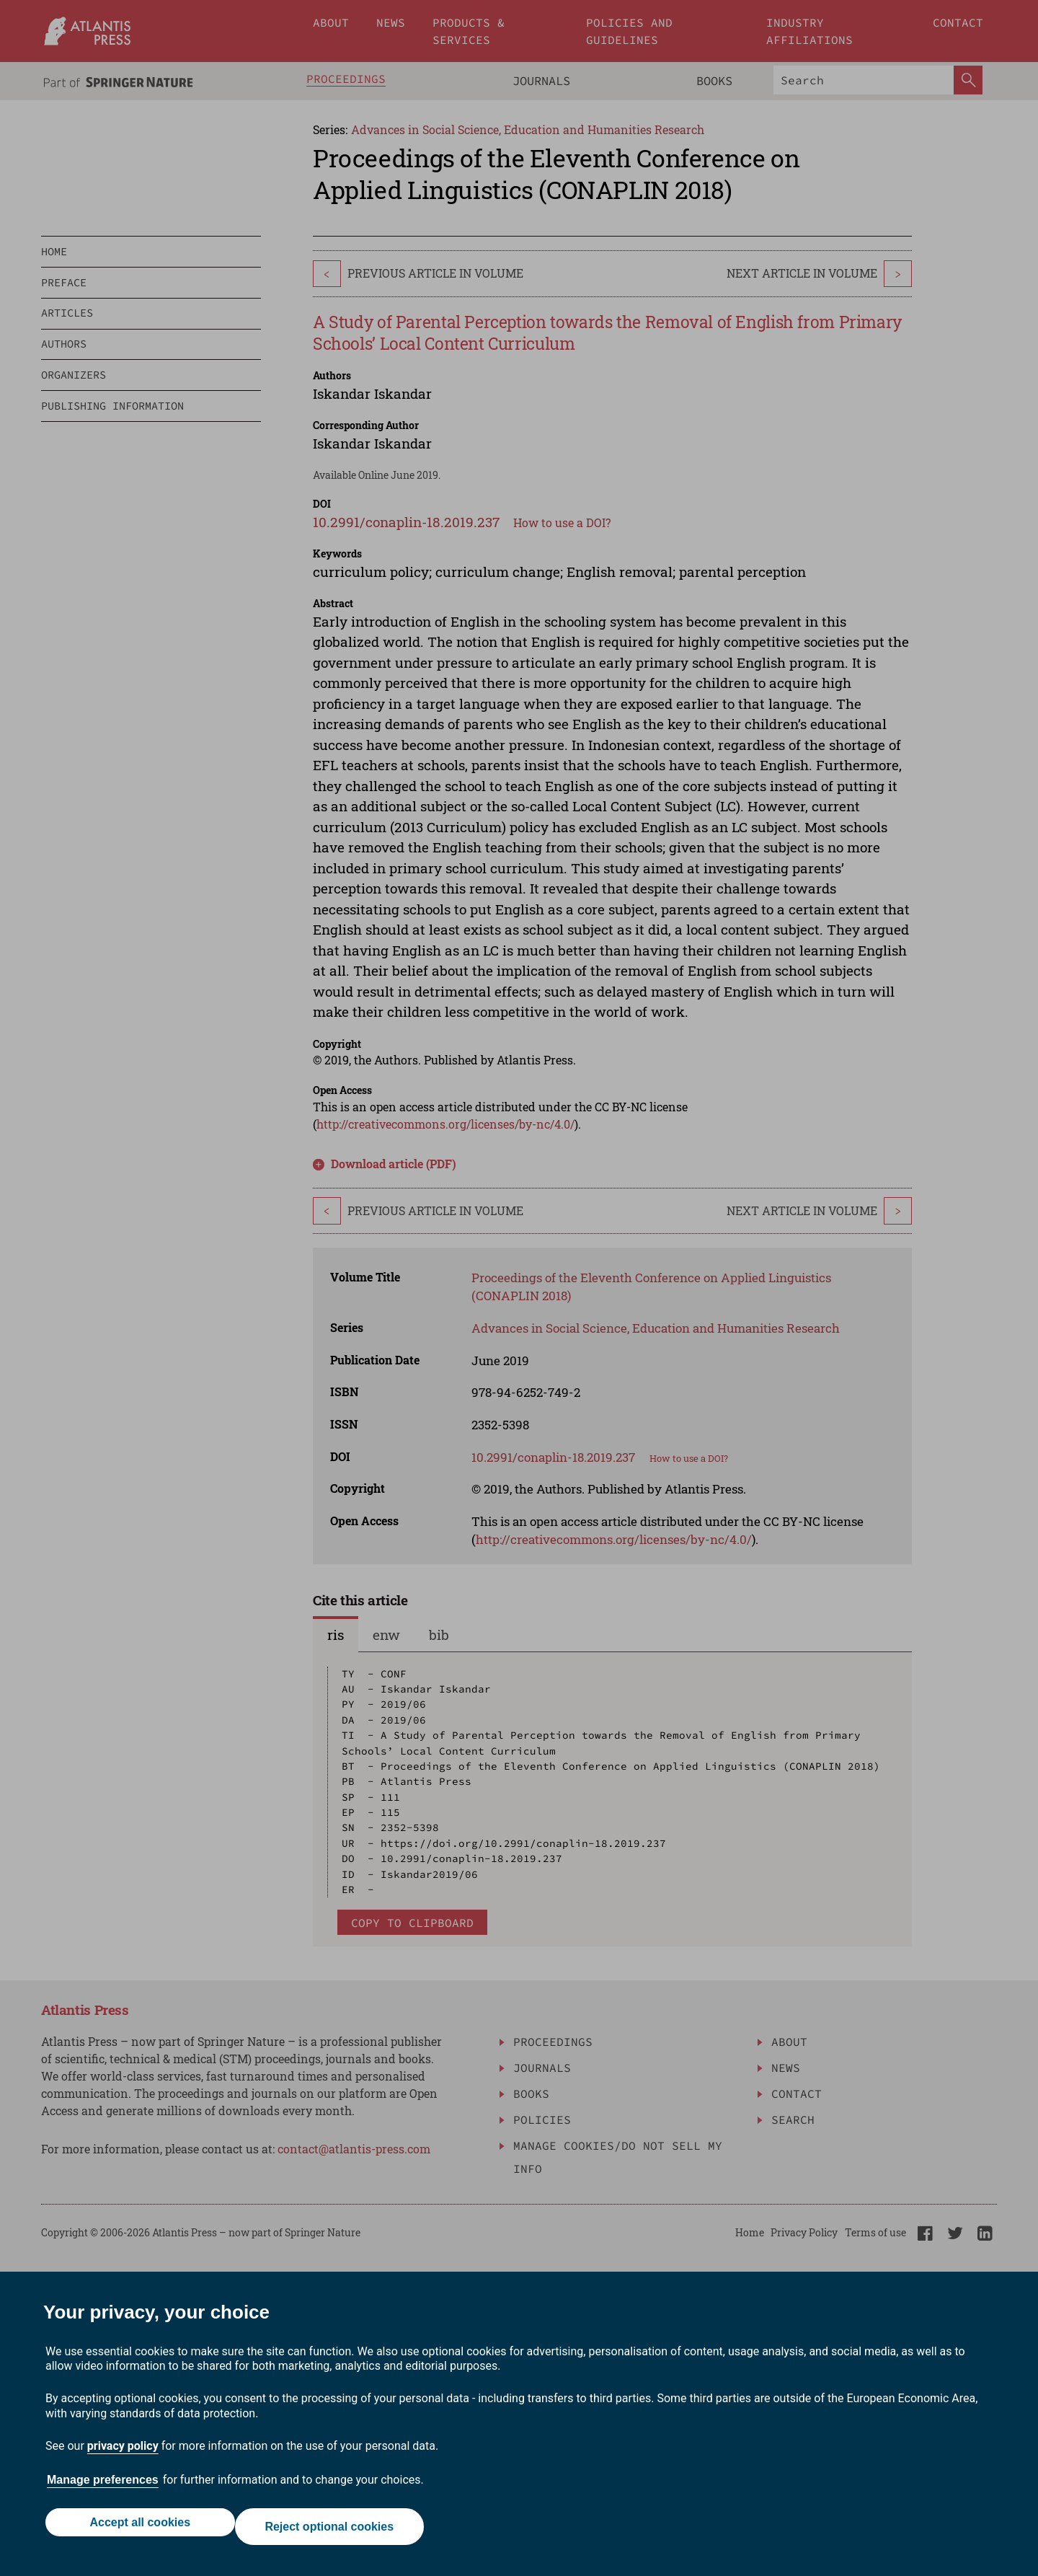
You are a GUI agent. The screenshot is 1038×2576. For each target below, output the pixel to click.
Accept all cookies (135, 2531)
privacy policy (123, 2454)
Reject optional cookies (333, 2531)
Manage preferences (103, 2488)
